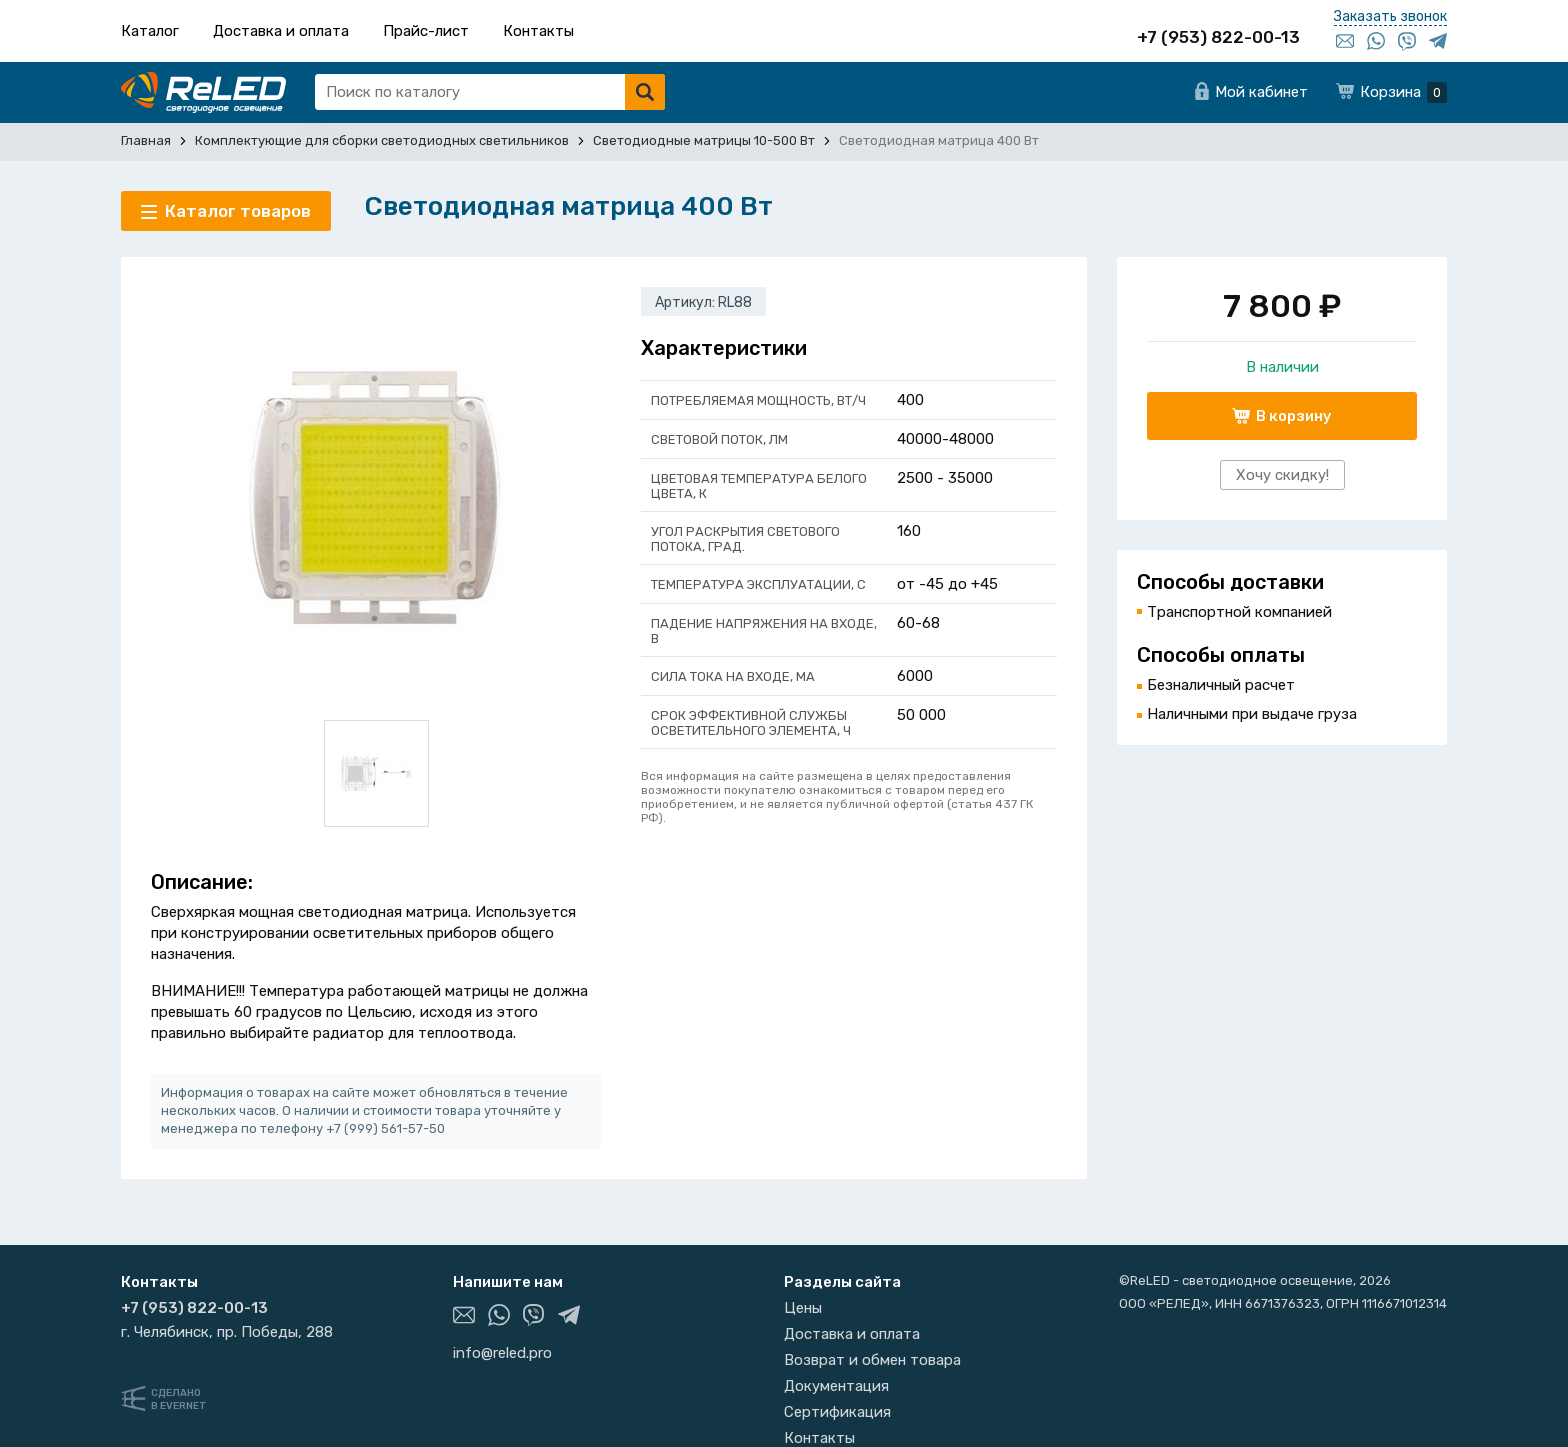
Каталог (150, 31)
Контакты (538, 31)
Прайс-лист (426, 31)
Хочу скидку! (1282, 475)
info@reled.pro (502, 1353)
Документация (836, 1386)
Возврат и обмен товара (872, 1360)
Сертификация (837, 1412)
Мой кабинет (1261, 92)
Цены (803, 1308)
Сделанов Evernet (179, 1399)
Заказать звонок (1390, 16)
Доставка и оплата (281, 31)
